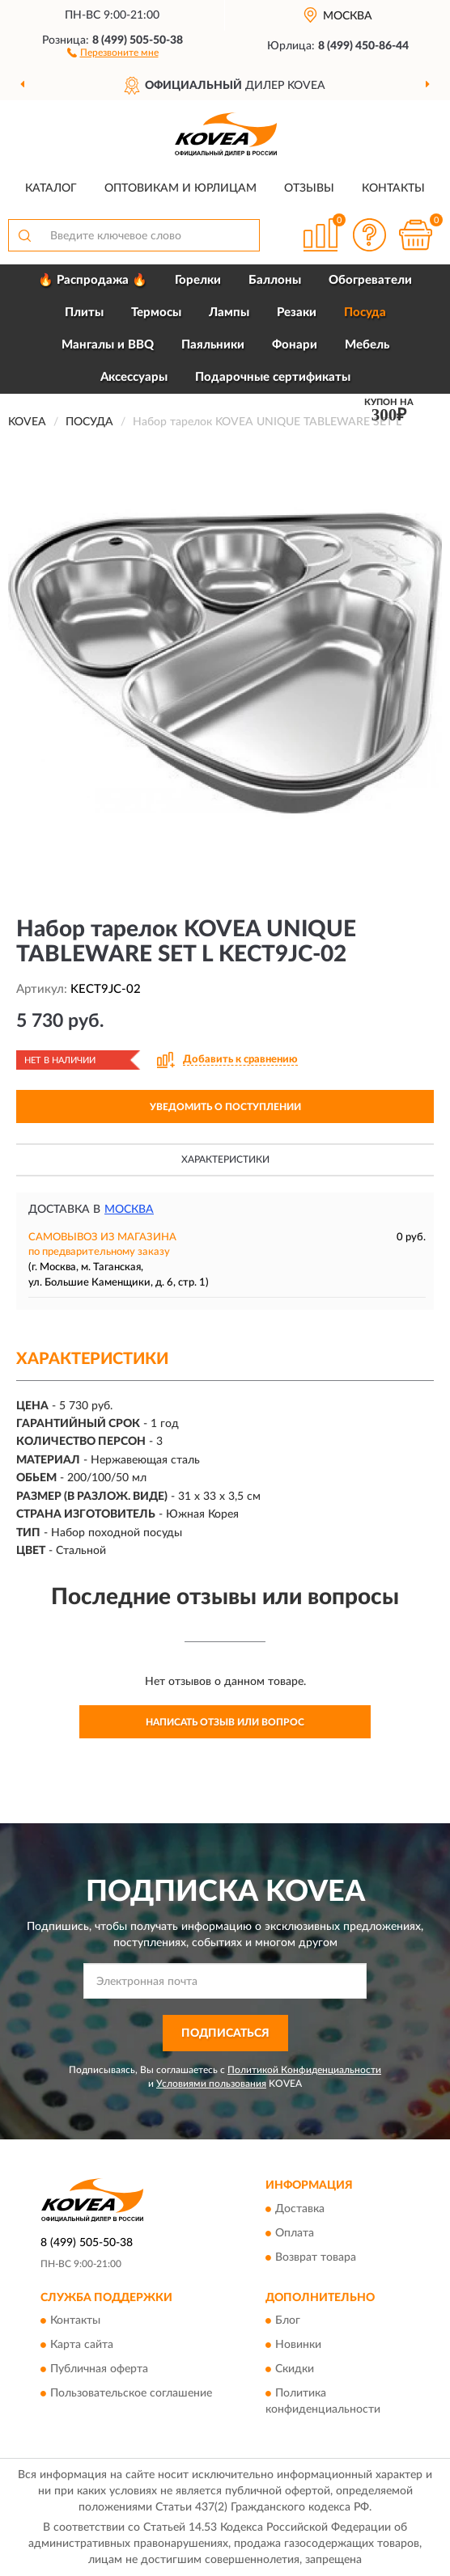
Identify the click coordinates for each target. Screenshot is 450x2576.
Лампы (229, 312)
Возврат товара (315, 2257)
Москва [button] (129, 1209)
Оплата (294, 2233)
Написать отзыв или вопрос (225, 1722)
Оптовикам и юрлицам (180, 188)
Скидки (294, 2369)
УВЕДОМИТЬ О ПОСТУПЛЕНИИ (225, 1107)
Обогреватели (370, 280)
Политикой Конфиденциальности (304, 2070)
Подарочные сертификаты (272, 377)
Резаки (296, 312)
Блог (287, 2320)
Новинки (298, 2344)
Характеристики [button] (225, 1159)
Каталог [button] (51, 188)
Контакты (393, 188)
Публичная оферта (99, 2369)
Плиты (84, 312)
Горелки (198, 280)
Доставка (300, 2209)
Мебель (367, 345)
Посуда (365, 312)
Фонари (294, 345)
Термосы (156, 312)
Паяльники (212, 345)
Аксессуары (134, 377)
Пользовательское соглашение (131, 2393)
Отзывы (309, 188)
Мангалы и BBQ (108, 345)
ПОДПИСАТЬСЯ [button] (225, 2033)
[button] (113, 52)
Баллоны (274, 280)
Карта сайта (81, 2344)
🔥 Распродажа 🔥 (92, 280)
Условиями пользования (211, 2083)
